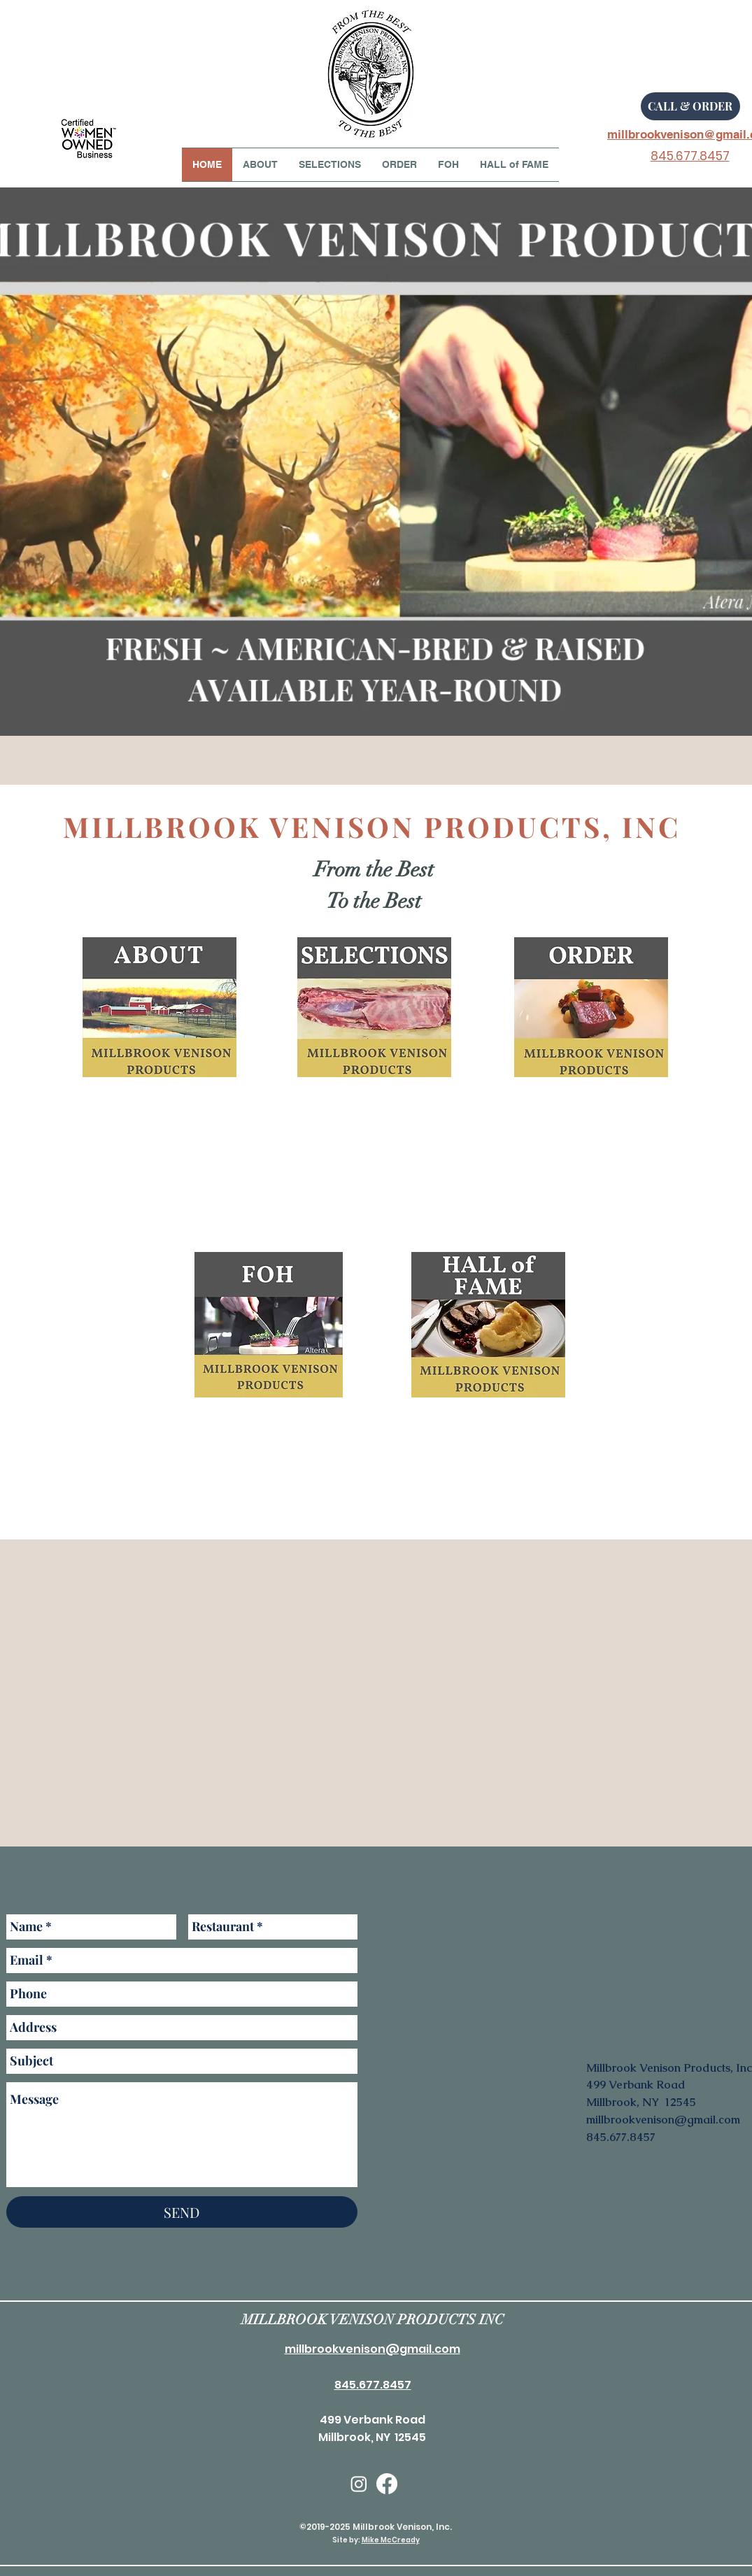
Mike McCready (391, 2540)
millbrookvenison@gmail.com (663, 2119)
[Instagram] (358, 2483)
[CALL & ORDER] (690, 106)
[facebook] (386, 2483)
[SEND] (181, 2212)
